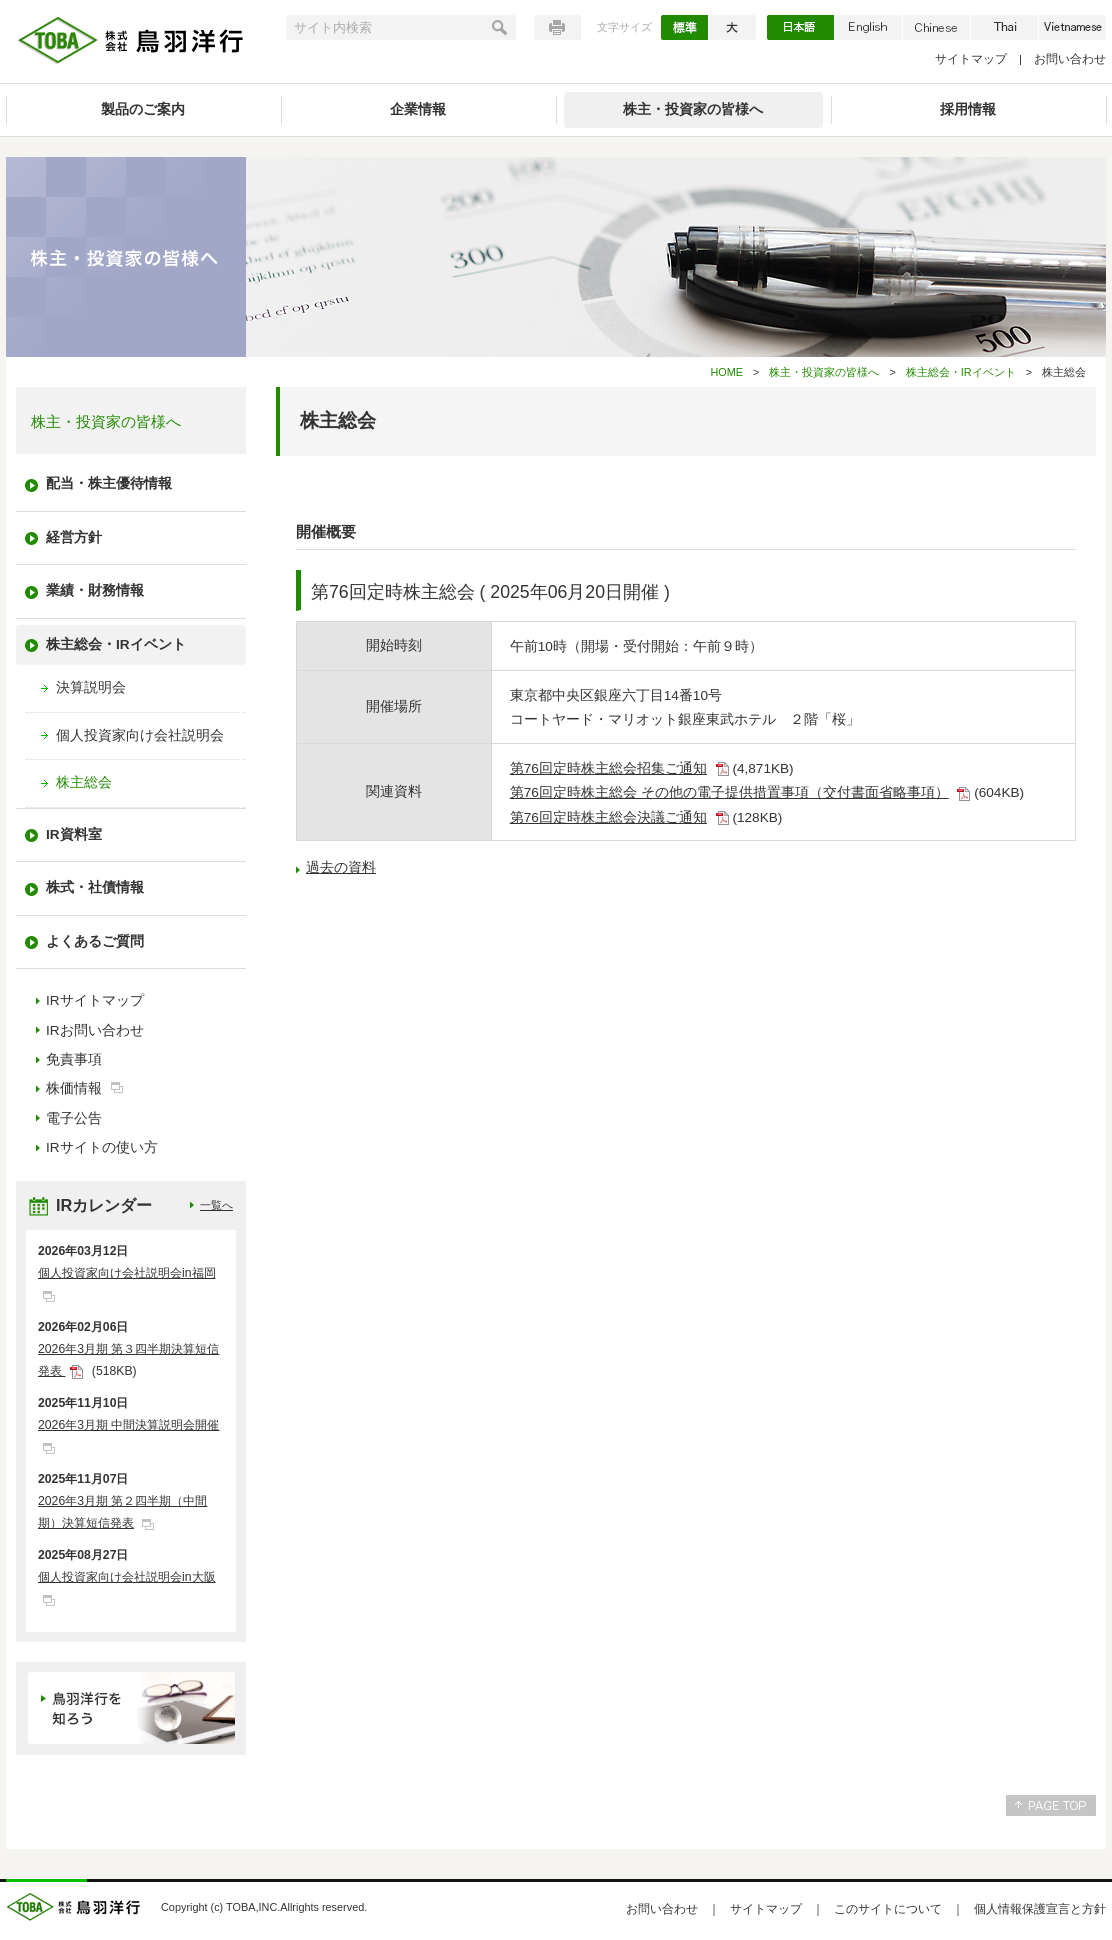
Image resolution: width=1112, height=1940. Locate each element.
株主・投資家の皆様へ (693, 109)
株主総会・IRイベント (961, 372)
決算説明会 (91, 687)
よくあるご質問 (95, 941)
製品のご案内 (143, 109)
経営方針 (74, 537)
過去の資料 (341, 867)
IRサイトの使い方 (102, 1147)
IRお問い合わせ (95, 1030)
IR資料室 (74, 834)
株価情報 (74, 1088)
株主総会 (84, 782)
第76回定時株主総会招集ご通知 (608, 768)
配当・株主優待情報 (109, 483)
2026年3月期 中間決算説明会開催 (128, 1425)
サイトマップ (971, 59)
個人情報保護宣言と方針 (1040, 1909)
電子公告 (74, 1118)
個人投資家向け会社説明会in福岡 (127, 1273)
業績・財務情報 (95, 590)
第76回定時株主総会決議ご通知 (608, 817)
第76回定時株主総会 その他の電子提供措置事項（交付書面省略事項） (729, 792)
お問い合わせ (1070, 59)
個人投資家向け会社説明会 (140, 735)
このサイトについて (888, 1909)
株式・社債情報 (95, 887)
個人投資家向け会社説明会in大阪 (127, 1577)
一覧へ (216, 1205)
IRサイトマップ (95, 1000)
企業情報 (418, 109)
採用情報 (968, 109)
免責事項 (74, 1059)
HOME (726, 372)
